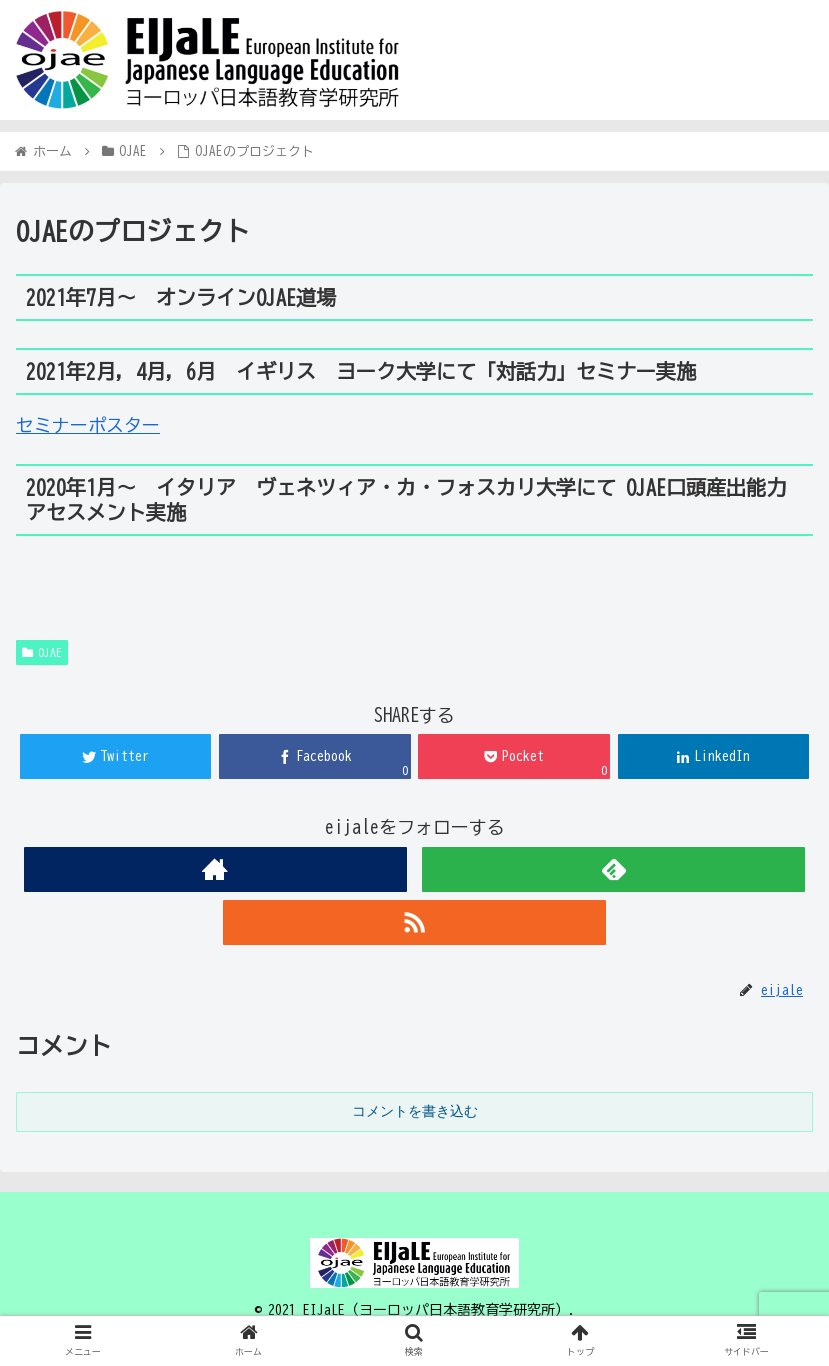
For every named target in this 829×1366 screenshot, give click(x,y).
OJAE (42, 652)
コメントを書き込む (415, 1111)
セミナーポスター (88, 425)
